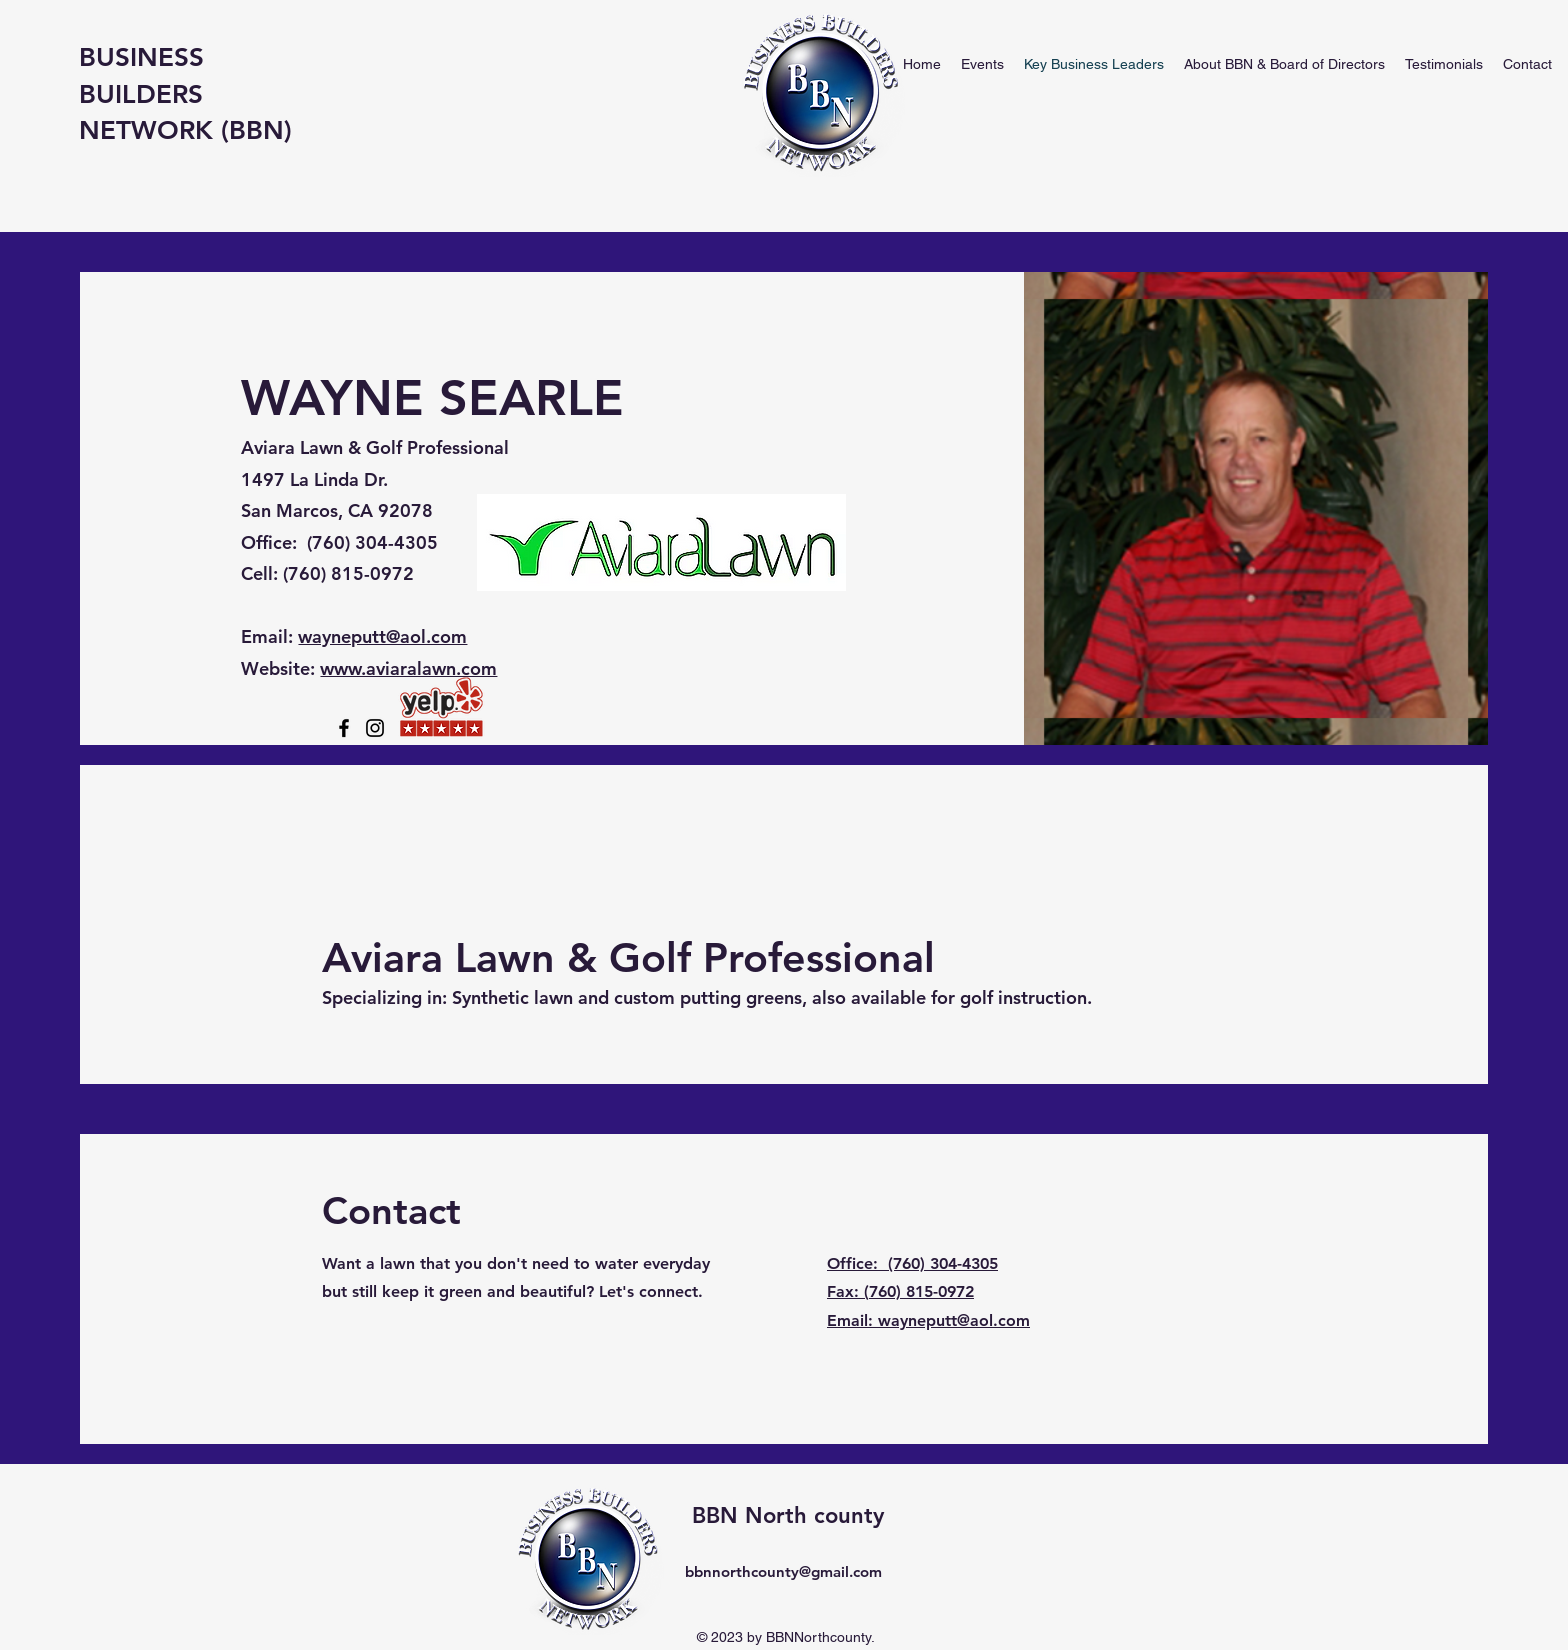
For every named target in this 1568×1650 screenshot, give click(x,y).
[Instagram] (375, 728)
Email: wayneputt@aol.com (928, 1320)
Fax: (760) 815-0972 (900, 1291)
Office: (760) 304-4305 (912, 1263)
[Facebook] (344, 728)
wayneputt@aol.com (382, 636)
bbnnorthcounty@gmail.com (783, 1571)
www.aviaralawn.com (408, 668)
